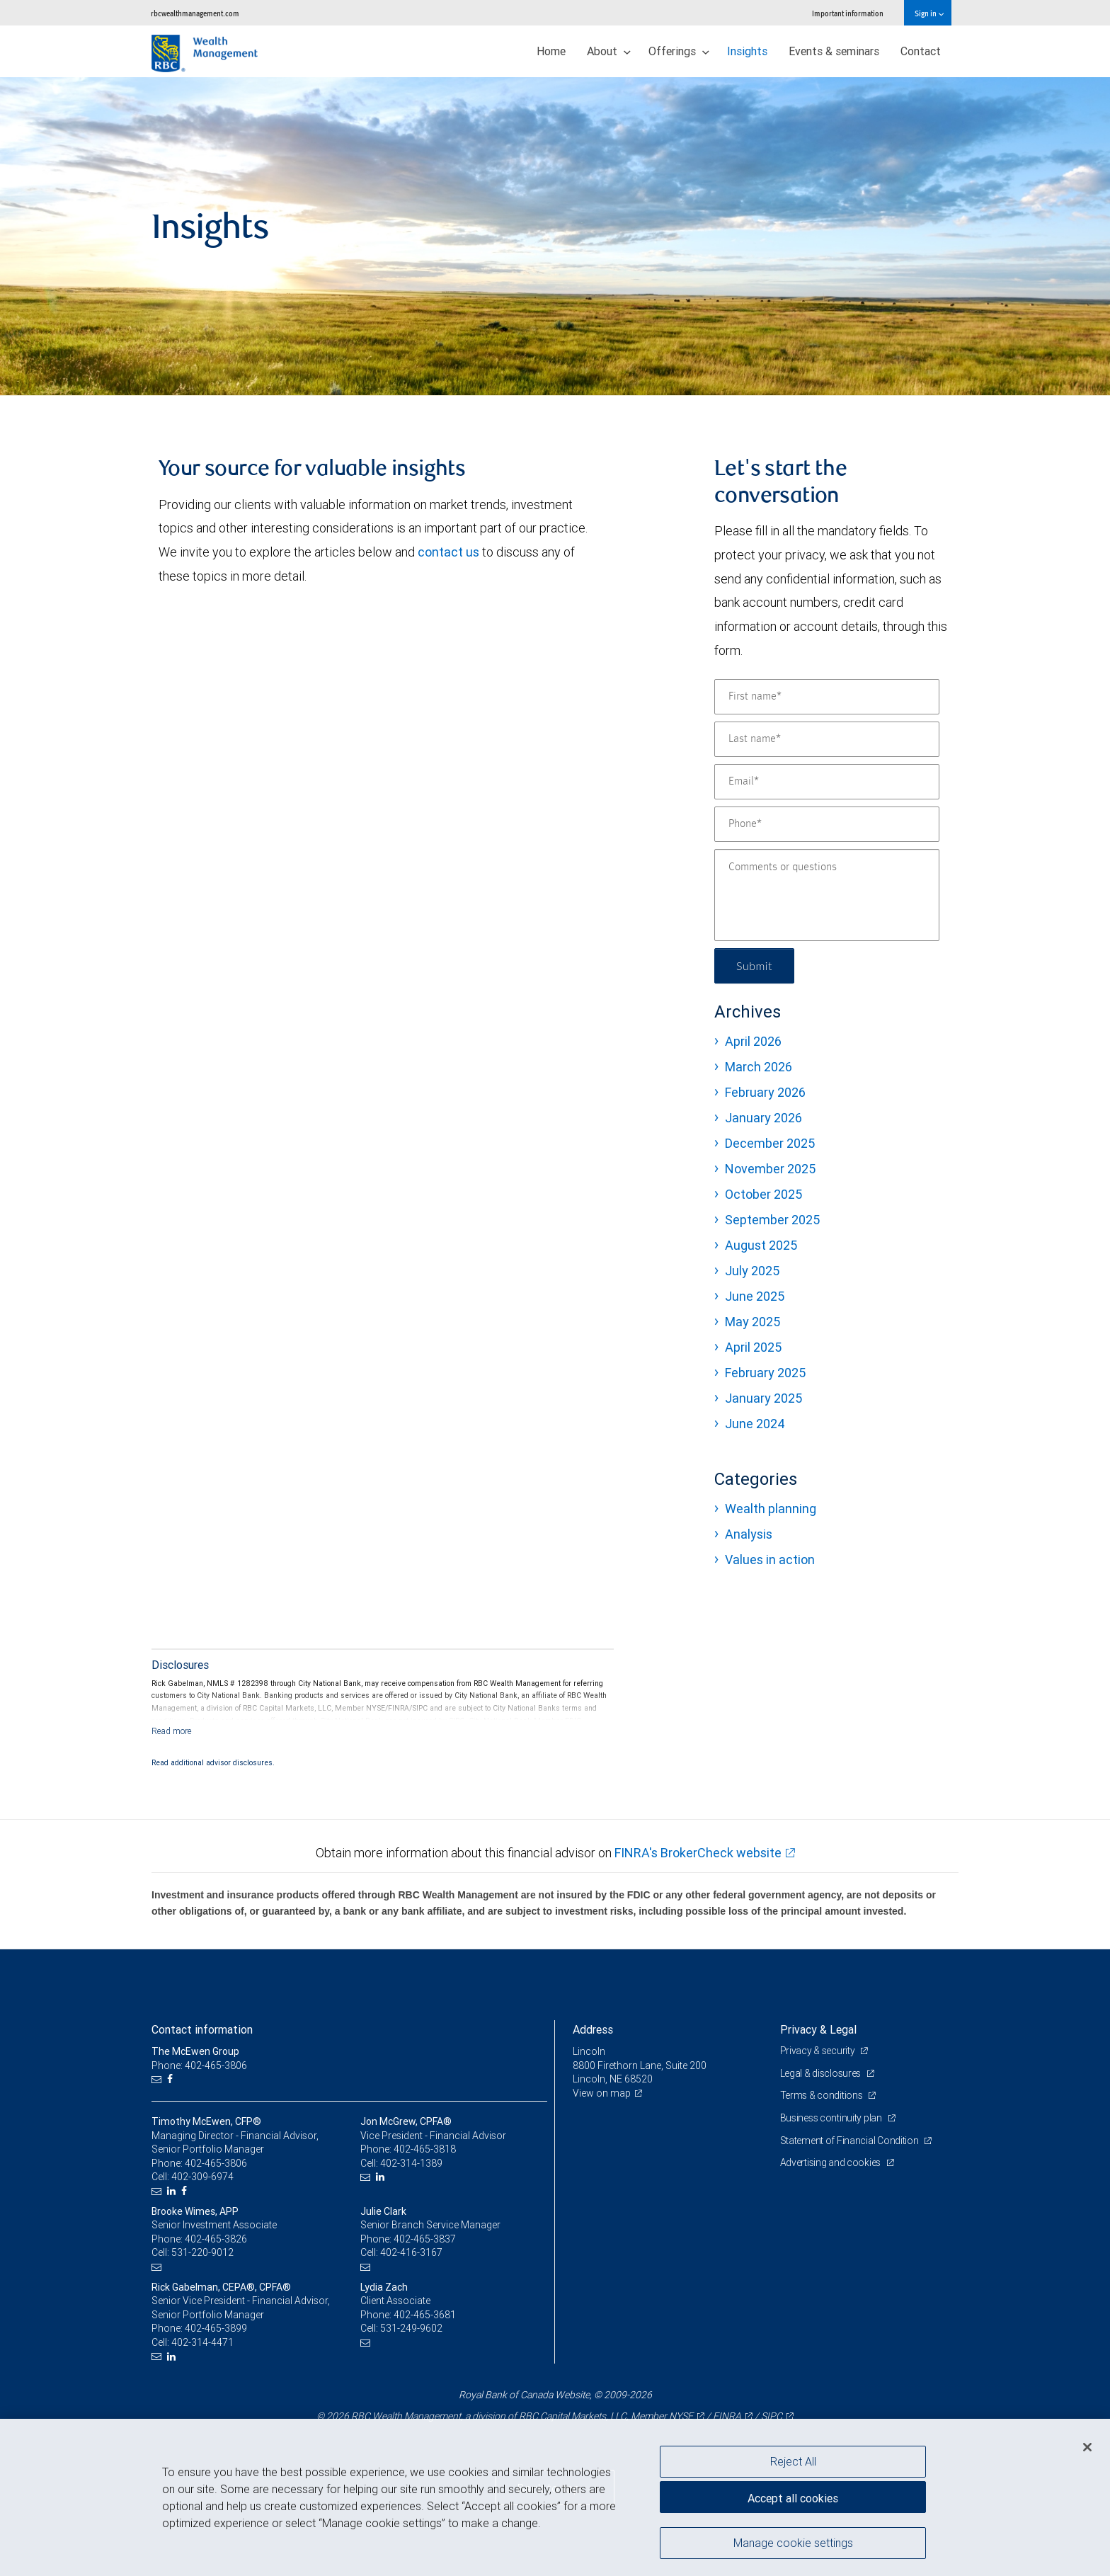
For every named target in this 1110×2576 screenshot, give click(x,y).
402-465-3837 (425, 2239)
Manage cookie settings (793, 2543)
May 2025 (752, 1321)
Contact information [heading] (202, 2029)
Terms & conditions (822, 2095)
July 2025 (752, 1271)
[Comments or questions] (826, 895)
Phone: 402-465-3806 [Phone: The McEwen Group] (199, 2065)
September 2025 (772, 1220)
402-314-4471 (202, 2342)
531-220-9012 (202, 2252)
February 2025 (765, 1372)
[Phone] (826, 824)
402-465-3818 (425, 2149)
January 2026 (763, 1118)
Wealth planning (770, 1508)
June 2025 (754, 1296)
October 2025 (763, 1194)
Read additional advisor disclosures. (213, 1762)
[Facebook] (171, 2079)
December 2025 (770, 1143)
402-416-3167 (411, 2252)
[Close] (1087, 2447)
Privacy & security (818, 2050)
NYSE (681, 2416)
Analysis (748, 1534)
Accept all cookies (793, 2498)
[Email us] (158, 2079)
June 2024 (755, 1423)
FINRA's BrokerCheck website (698, 1853)
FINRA (727, 2416)
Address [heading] (593, 2029)
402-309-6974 (202, 2176)
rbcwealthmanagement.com (195, 13)
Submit (754, 965)
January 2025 (763, 1398)
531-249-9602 (411, 2328)
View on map (602, 2093)
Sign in (929, 13)
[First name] (826, 696)
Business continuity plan (832, 2117)
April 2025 (753, 1347)
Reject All (793, 2461)
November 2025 (770, 1169)
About (609, 51)
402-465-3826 (216, 2239)
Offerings (678, 51)
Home (551, 51)
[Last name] (826, 739)
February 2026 (765, 1092)
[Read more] (171, 1731)
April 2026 (753, 1041)
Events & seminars (834, 51)
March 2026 (758, 1067)
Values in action (770, 1559)
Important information (847, 13)
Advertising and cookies (831, 2162)
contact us (448, 552)
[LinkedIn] (173, 2191)
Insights (747, 51)
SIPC (771, 2416)
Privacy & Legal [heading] (818, 2029)
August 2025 (761, 1245)
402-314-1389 (411, 2163)
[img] (555, 236)
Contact (920, 51)
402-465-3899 (216, 2328)
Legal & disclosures (821, 2073)
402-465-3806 (216, 2163)
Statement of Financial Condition (850, 2140)
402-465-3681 (425, 2314)
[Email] (826, 781)
